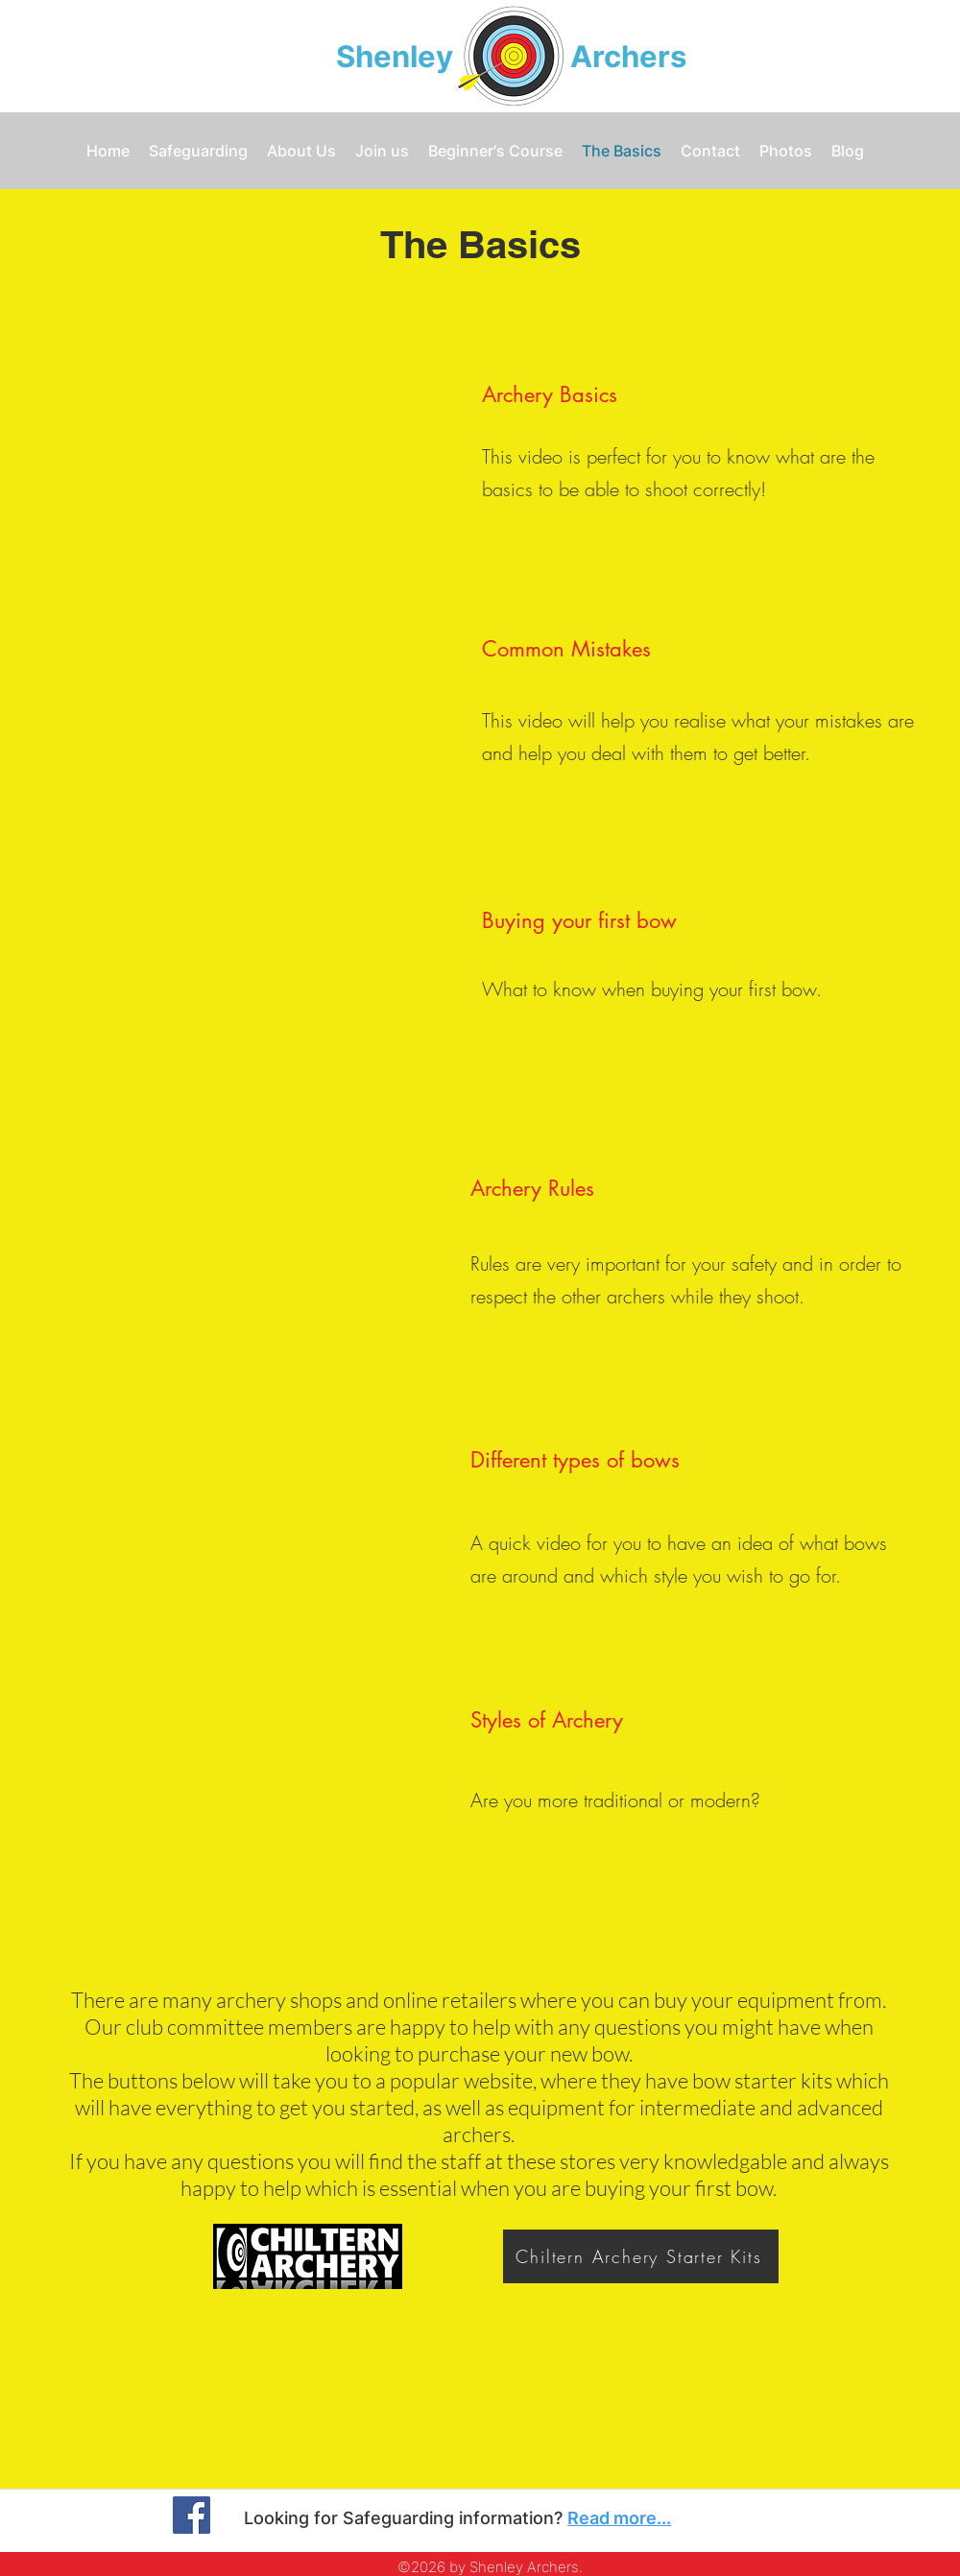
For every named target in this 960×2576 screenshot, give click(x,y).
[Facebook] (191, 2515)
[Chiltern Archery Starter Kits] (641, 2256)
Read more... (619, 2518)
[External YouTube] (240, 445)
